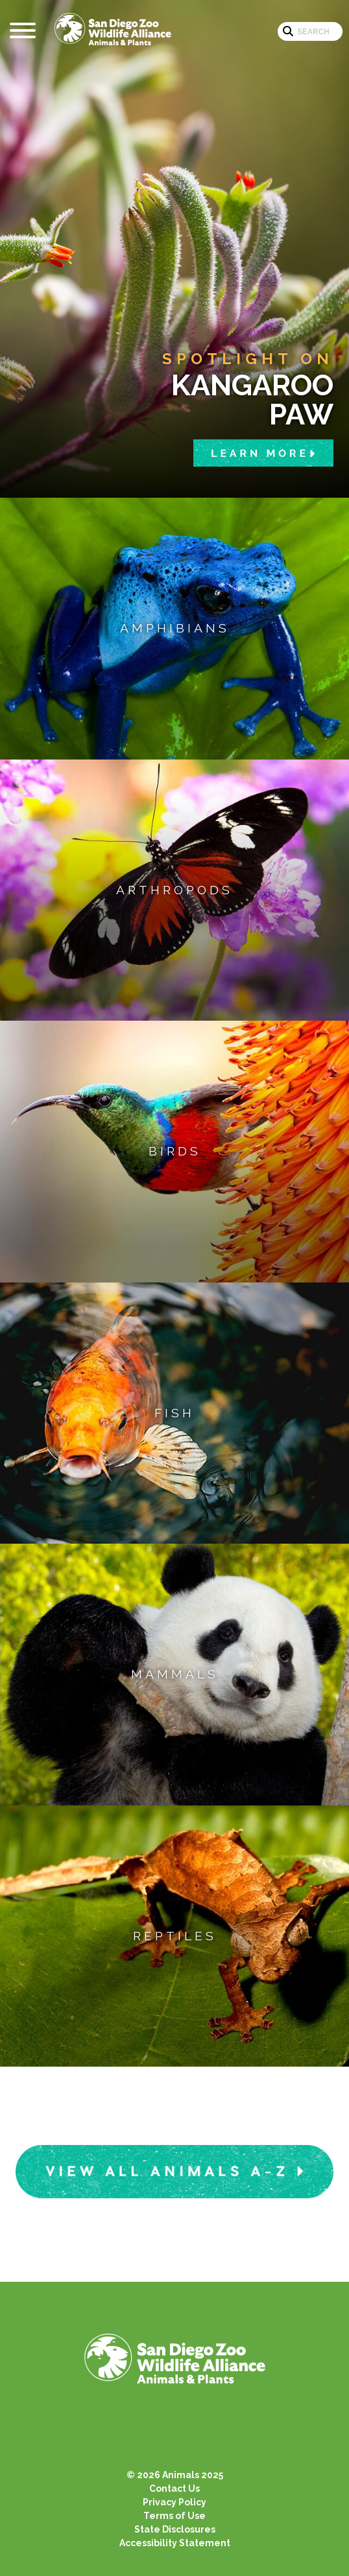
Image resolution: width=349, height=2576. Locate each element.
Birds (175, 1151)
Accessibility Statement (174, 2543)
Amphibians (175, 628)
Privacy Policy (174, 2502)
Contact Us (174, 2488)
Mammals (175, 1674)
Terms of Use (174, 2516)
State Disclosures (174, 2529)
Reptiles (175, 1936)
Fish (174, 1413)
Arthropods (174, 890)
